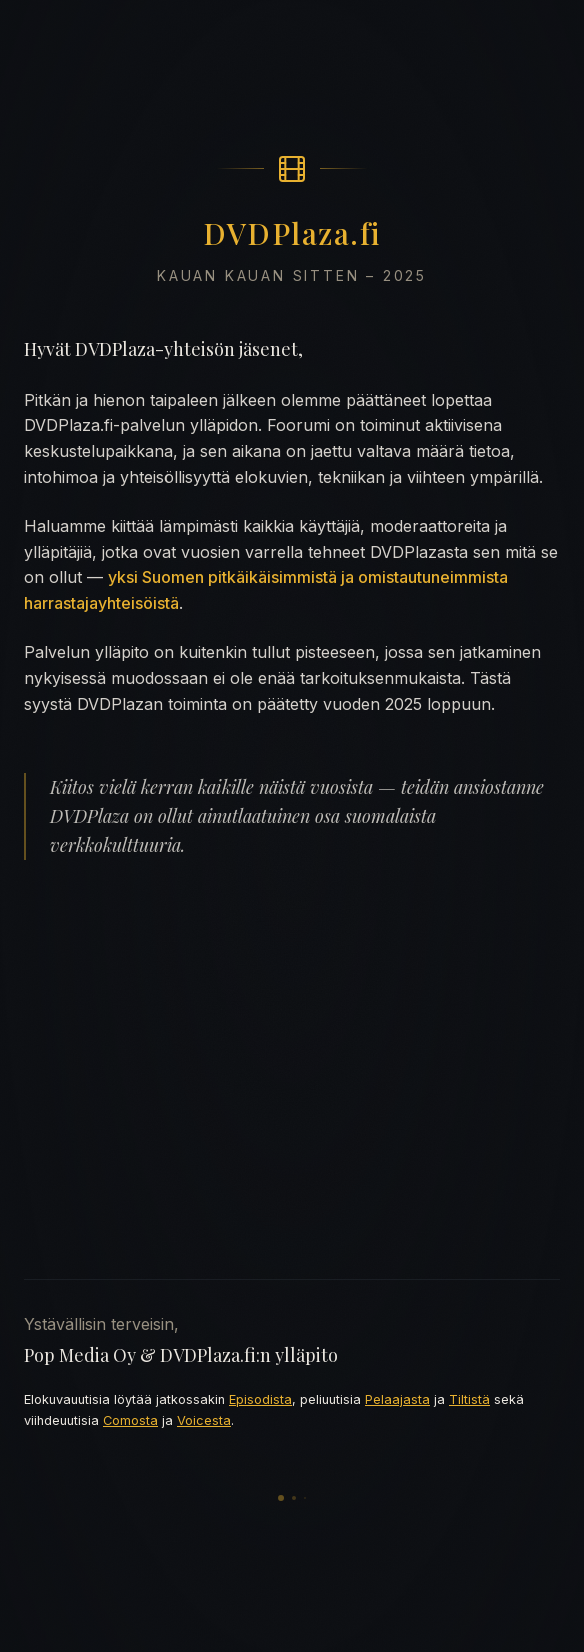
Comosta (130, 1420)
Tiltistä (469, 1399)
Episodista (260, 1399)
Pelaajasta (397, 1399)
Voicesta (204, 1420)
